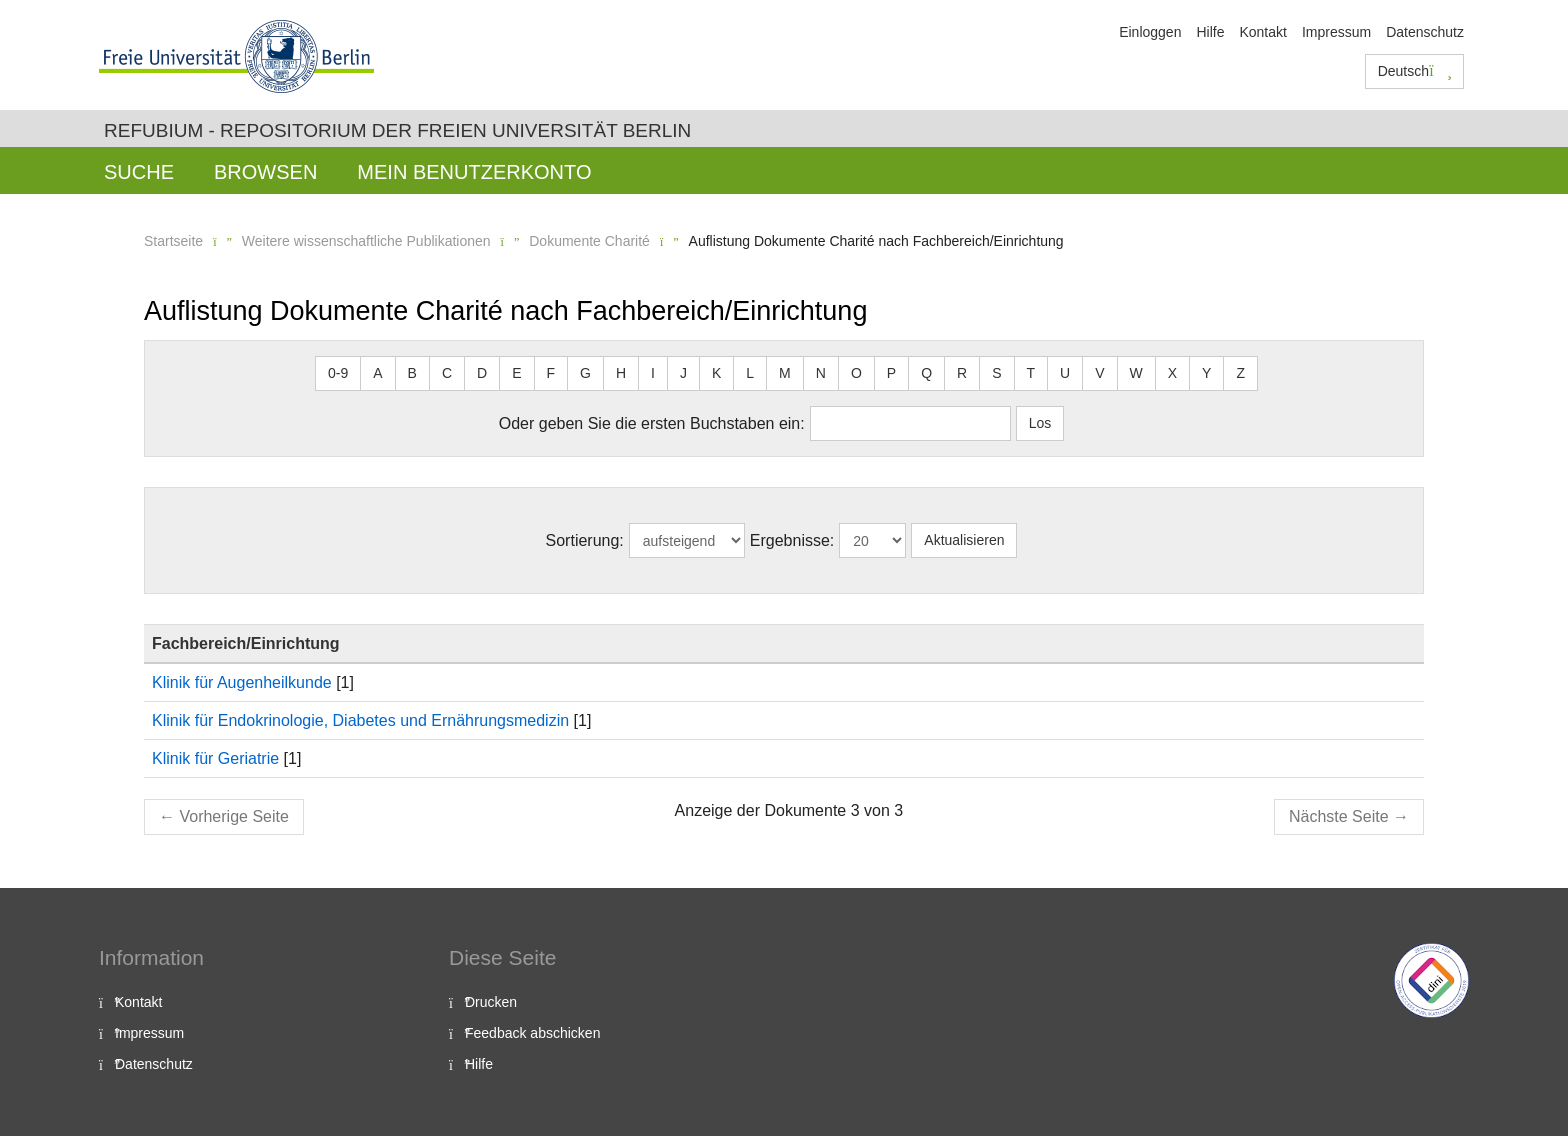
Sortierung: (585, 540)
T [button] (1031, 373)
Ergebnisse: (792, 540)
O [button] (856, 373)
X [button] (1172, 373)
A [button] (377, 373)
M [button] (785, 373)
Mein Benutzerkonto (474, 172)
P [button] (891, 373)
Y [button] (1206, 373)
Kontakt (1262, 32)
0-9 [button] (338, 373)
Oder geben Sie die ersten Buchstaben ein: (652, 423)
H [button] (621, 373)
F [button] (551, 373)
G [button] (585, 373)
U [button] (1065, 373)
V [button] (1099, 373)
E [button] (516, 373)
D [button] (482, 373)
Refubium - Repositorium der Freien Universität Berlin (397, 130)
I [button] (653, 373)
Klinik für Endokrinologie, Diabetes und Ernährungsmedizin (360, 720)
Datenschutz (1425, 32)
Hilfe (1210, 32)
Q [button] (926, 373)
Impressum (1336, 32)
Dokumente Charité (589, 241)
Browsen (265, 172)
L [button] (750, 373)
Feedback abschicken (532, 1033)
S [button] (996, 373)
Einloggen (1150, 32)
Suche (139, 172)
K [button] (716, 373)
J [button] (683, 373)
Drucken (491, 1002)
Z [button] (1240, 373)
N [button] (821, 373)
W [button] (1136, 373)
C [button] (447, 373)
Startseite (173, 241)
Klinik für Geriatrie (215, 758)
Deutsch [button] (1415, 71)
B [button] (412, 373)
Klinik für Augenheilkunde (242, 682)
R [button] (962, 373)
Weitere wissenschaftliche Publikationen (366, 241)
